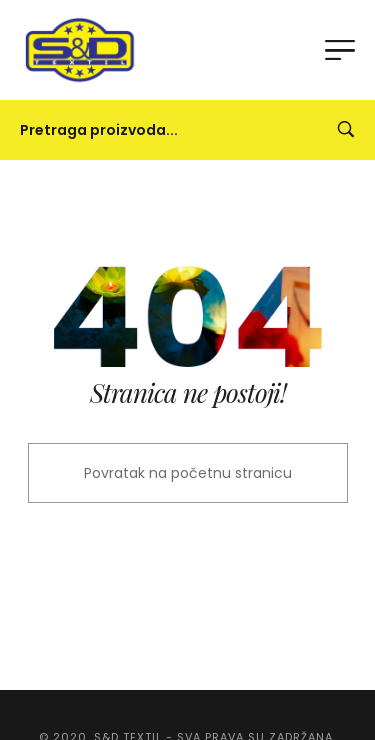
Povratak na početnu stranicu (188, 473)
